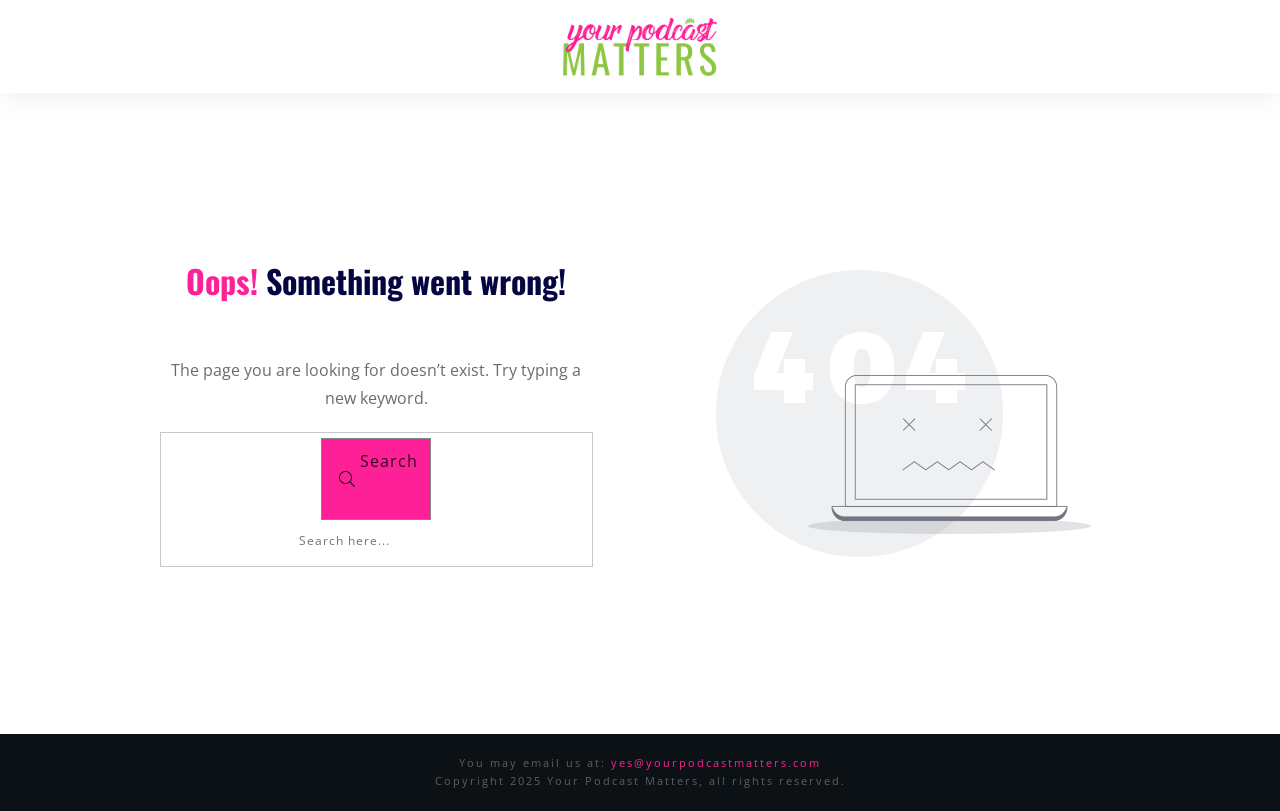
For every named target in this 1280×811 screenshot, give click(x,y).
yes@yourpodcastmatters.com (716, 762)
